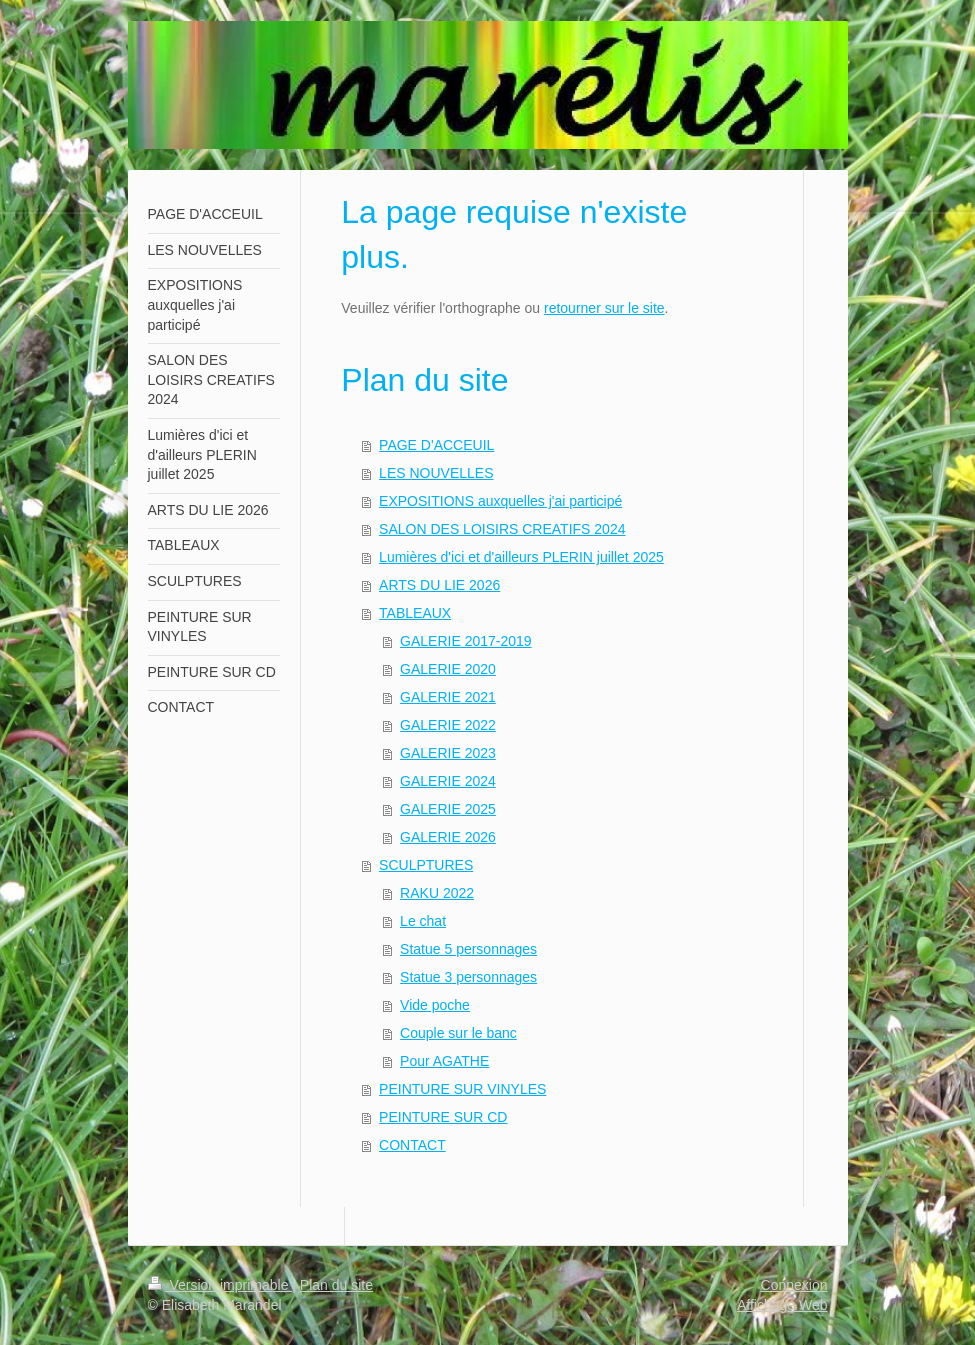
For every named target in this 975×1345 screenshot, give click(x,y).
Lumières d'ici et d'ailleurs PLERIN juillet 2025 (521, 557)
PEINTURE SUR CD (443, 1117)
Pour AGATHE (444, 1061)
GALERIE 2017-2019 (466, 641)
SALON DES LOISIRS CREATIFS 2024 (502, 529)
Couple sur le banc (458, 1033)
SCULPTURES (426, 865)
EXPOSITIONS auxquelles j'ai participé (500, 501)
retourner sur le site (604, 308)
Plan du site (336, 1285)
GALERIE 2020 (448, 669)
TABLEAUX (415, 613)
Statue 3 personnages (468, 977)
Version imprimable (220, 1285)
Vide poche (435, 1005)
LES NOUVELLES (436, 473)
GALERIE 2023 (448, 753)
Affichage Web (782, 1305)
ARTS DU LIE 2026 (439, 585)
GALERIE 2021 (448, 697)
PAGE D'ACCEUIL (436, 445)
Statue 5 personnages (468, 949)
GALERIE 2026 (448, 837)
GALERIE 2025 (448, 809)
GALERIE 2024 (448, 781)
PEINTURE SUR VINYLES (462, 1089)
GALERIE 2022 (448, 725)
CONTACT (412, 1145)
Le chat (423, 921)
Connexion (794, 1285)
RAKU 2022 (437, 893)
